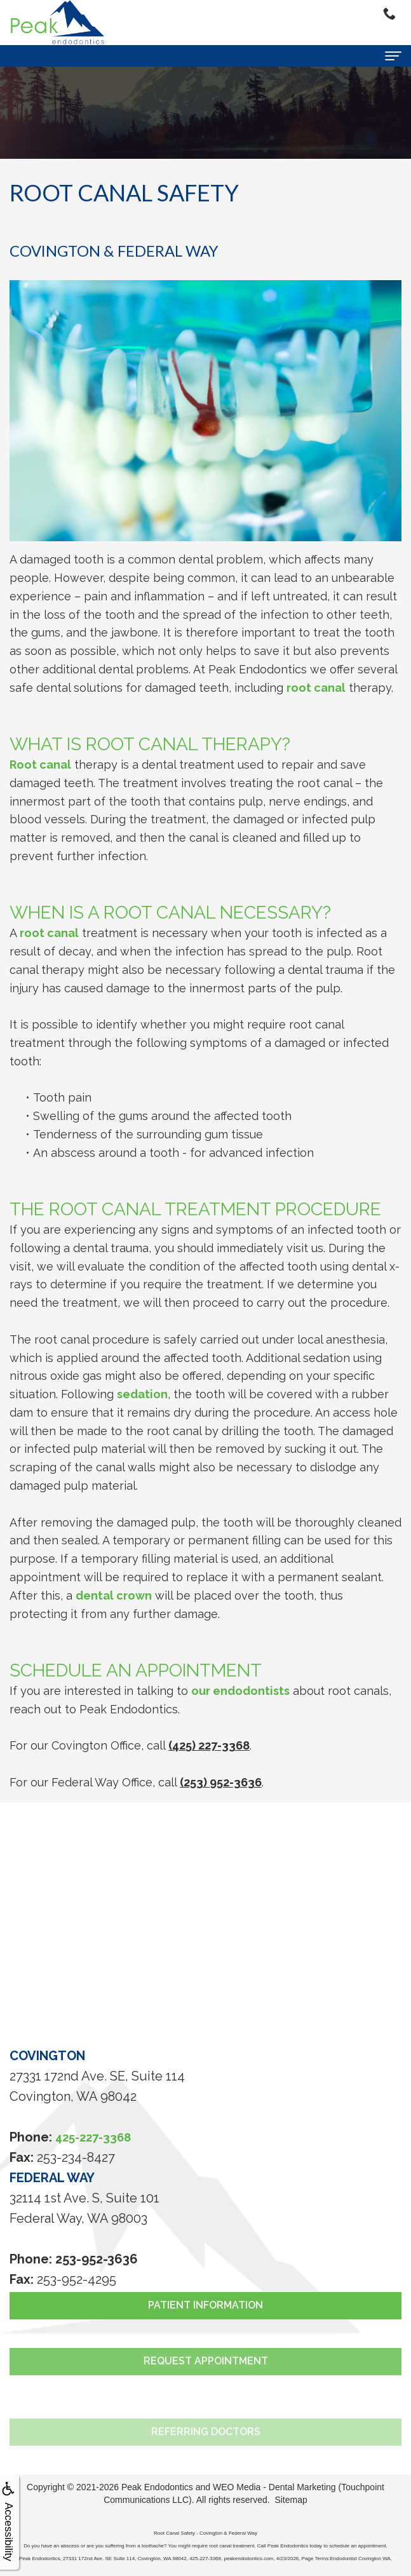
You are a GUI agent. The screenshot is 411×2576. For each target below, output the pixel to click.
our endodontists (240, 1690)
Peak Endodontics (157, 2487)
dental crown (114, 1595)
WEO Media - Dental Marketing (274, 2487)
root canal (316, 687)
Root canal (40, 764)
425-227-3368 (93, 2137)
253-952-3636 (96, 2259)
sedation (142, 1394)
